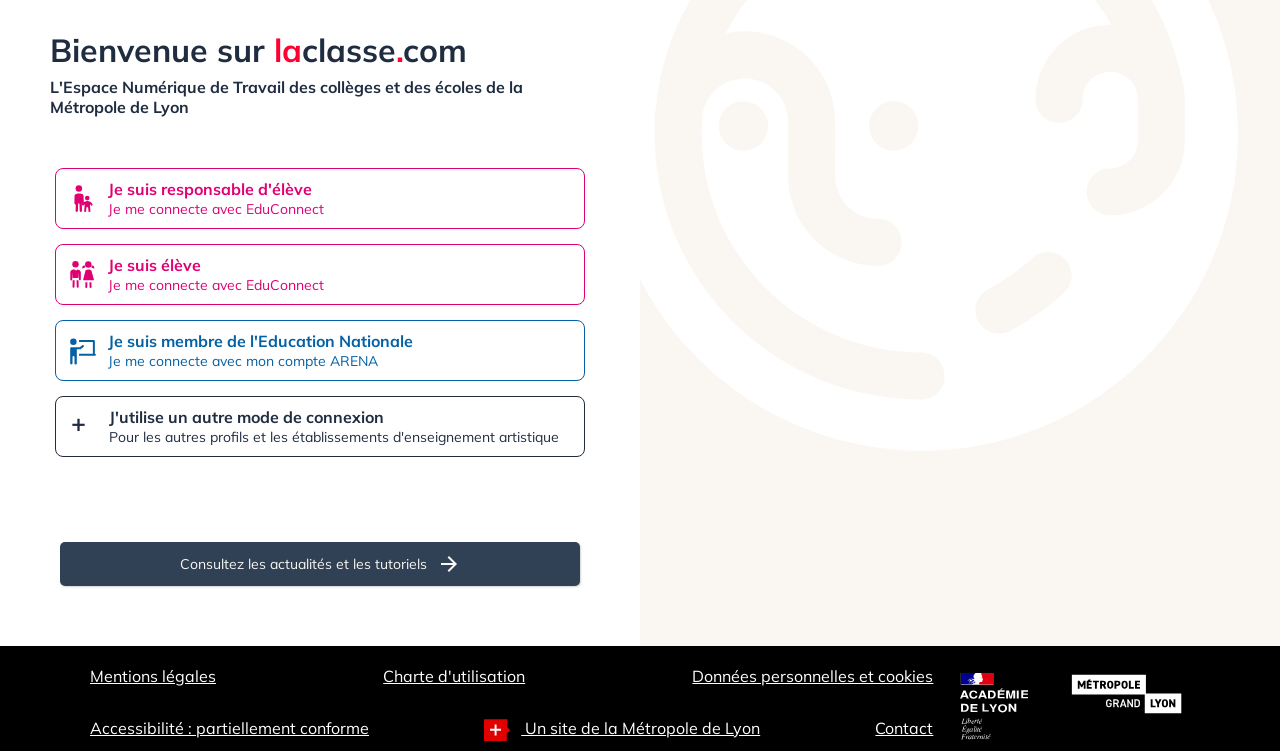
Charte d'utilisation (454, 676)
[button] (320, 426)
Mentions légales (153, 676)
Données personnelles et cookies (812, 676)
